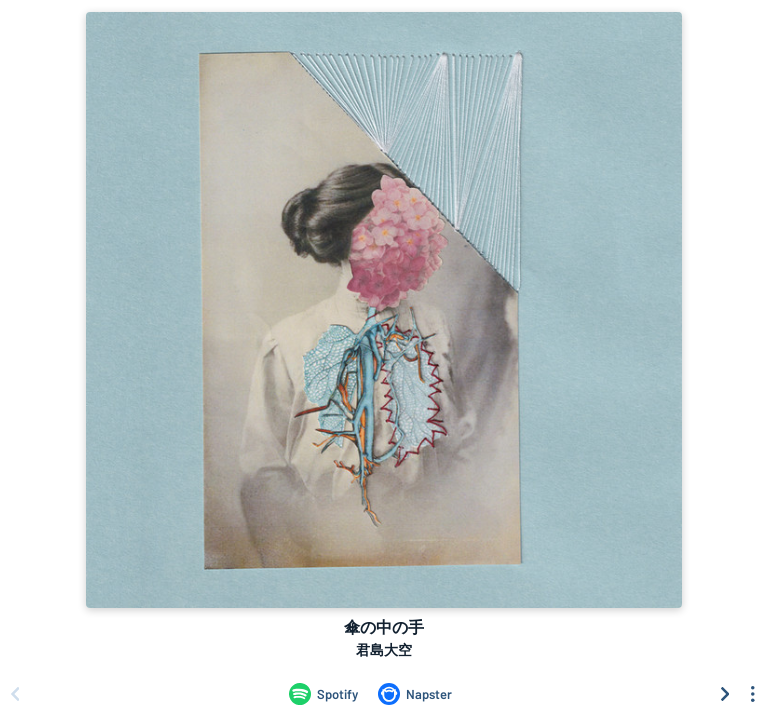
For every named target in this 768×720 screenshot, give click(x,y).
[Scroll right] (725, 694)
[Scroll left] (15, 694)
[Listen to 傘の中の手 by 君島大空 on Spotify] (323, 694)
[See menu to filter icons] (753, 694)
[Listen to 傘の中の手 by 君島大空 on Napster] (415, 694)
